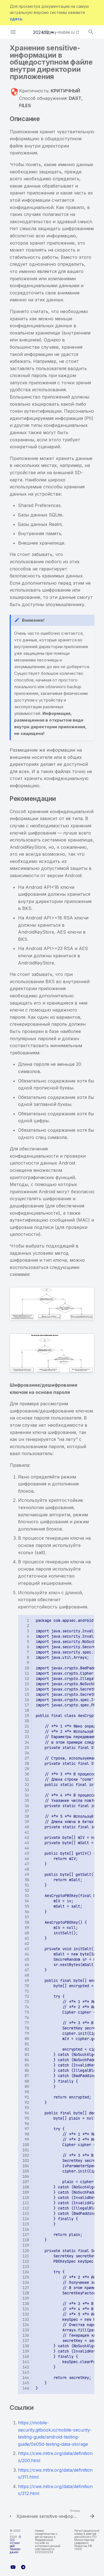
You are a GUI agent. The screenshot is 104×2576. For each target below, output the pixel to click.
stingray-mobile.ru (58, 32)
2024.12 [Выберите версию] (41, 32)
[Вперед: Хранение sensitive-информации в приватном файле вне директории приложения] (55, 2514)
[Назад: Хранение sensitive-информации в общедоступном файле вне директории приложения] (8, 2514)
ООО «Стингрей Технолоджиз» (15, 2544)
